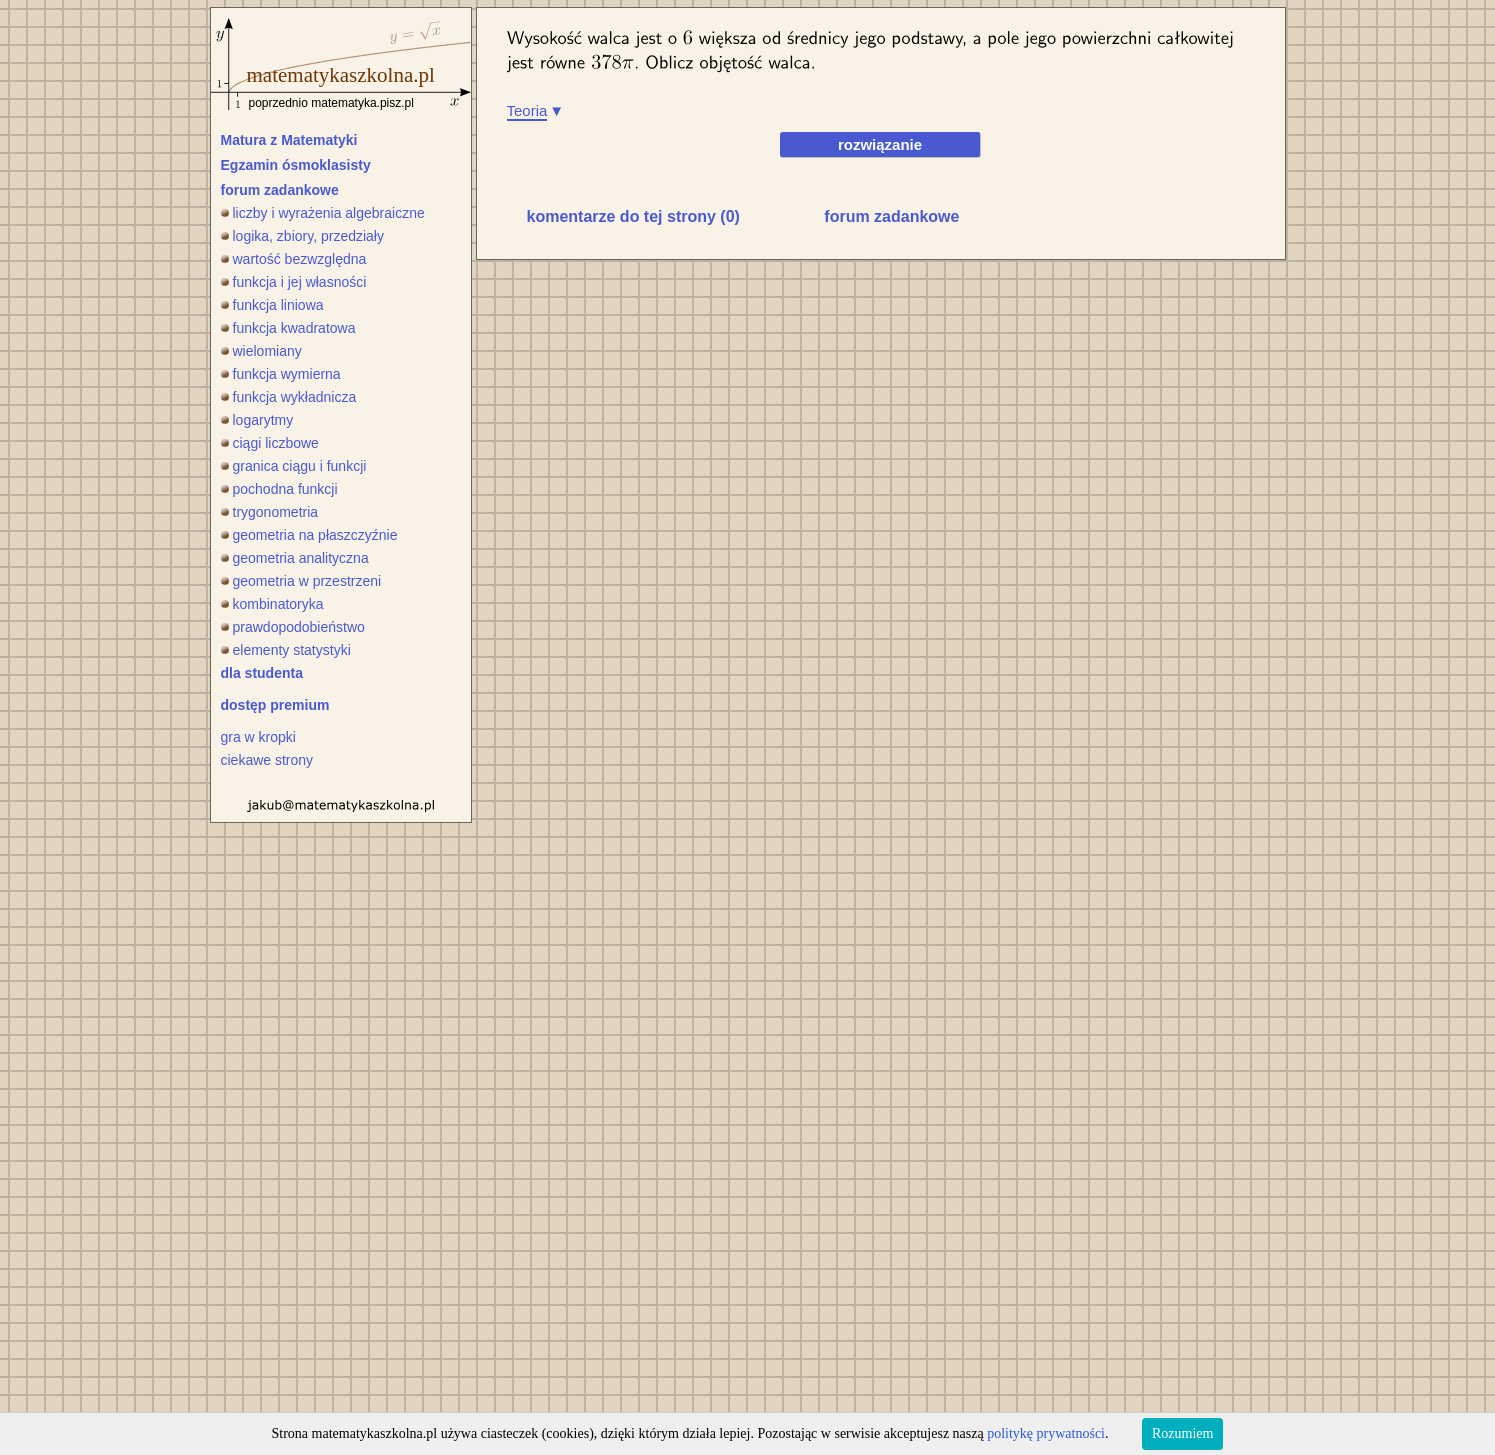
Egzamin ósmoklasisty (296, 165)
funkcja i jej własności (294, 282)
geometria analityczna (295, 558)
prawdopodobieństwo (293, 627)
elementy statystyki (286, 650)
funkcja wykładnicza (289, 397)
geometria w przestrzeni (301, 581)
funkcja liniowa (272, 305)
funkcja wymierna (281, 374)
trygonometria (270, 512)
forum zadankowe (280, 190)
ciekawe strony (267, 760)
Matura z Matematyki (289, 140)
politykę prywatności (1046, 1433)
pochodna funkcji (279, 489)
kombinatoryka (272, 604)
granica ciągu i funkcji (294, 466)
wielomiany (261, 351)
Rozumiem (1182, 1433)
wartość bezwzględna (294, 259)
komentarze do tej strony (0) (633, 216)
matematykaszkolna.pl (341, 75)
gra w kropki (258, 737)
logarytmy (257, 420)
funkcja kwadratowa (288, 328)
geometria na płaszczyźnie (309, 535)
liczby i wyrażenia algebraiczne (323, 213)
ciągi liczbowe (270, 443)
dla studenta (262, 673)
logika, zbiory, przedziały (302, 236)
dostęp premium (275, 705)
